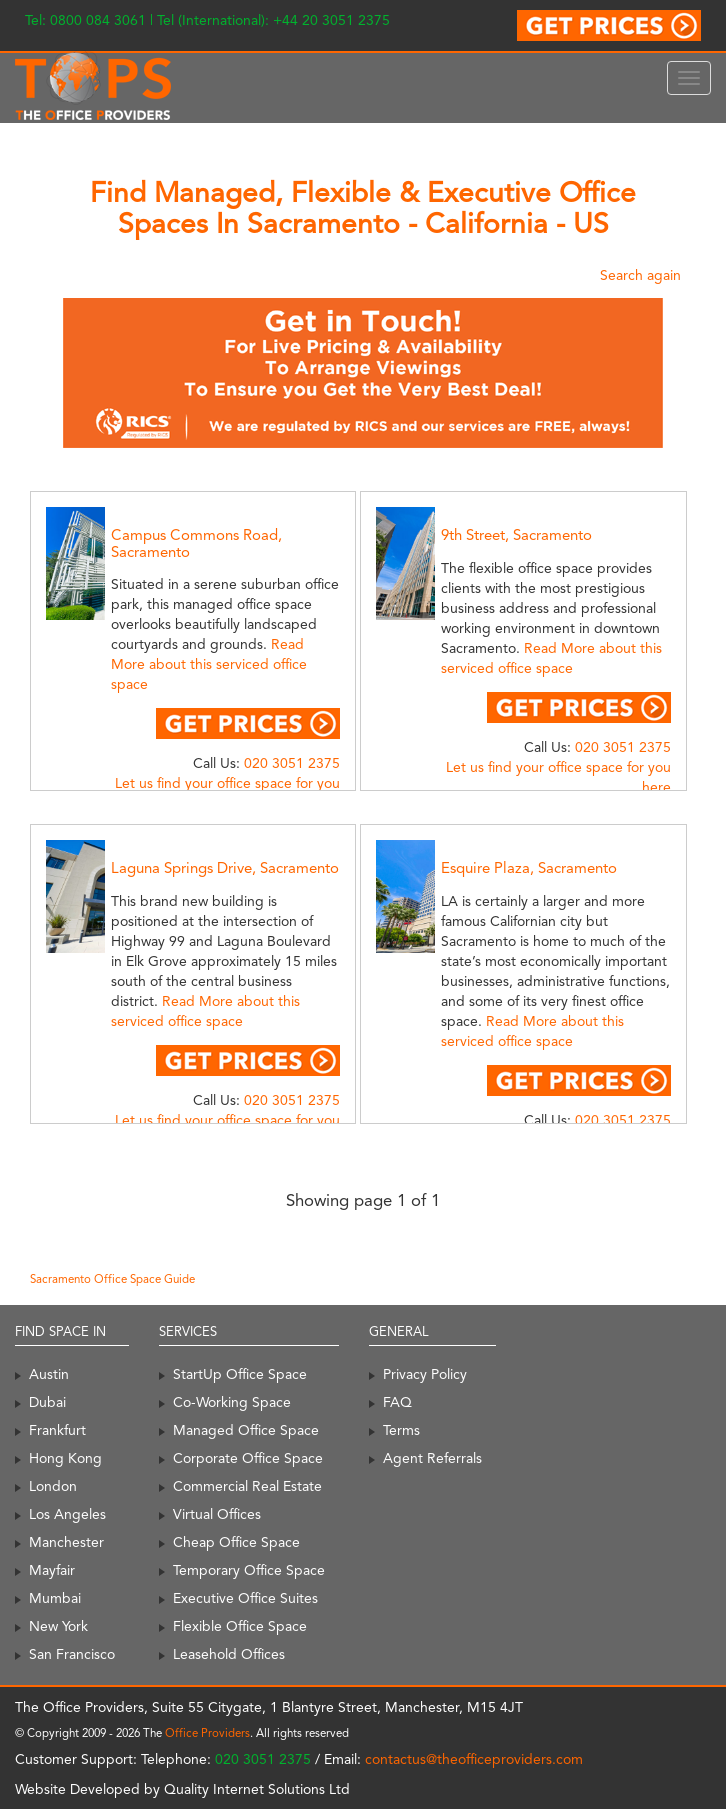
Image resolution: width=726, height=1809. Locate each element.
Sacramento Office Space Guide (112, 1279)
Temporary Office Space (249, 1570)
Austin (49, 1374)
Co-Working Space (232, 1402)
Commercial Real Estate (247, 1486)
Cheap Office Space (236, 1542)
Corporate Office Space (248, 1458)
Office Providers (207, 1733)
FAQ (397, 1402)
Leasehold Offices (229, 1654)
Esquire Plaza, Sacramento (529, 868)
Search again (640, 275)
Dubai (47, 1402)
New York (58, 1626)
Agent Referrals (432, 1458)
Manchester (66, 1542)
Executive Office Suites (245, 1598)
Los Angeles (67, 1514)
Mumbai (55, 1598)
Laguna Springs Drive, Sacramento (225, 868)
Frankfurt (57, 1430)
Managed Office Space (246, 1430)
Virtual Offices (217, 1514)
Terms (401, 1430)
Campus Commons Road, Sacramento (196, 543)
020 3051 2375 (292, 763)
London (53, 1486)
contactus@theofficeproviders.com (474, 1759)
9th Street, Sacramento (516, 535)
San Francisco (72, 1654)
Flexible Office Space (240, 1626)
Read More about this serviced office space (209, 664)
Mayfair (52, 1570)
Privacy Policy (425, 1374)
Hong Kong (65, 1458)
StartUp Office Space (240, 1374)
